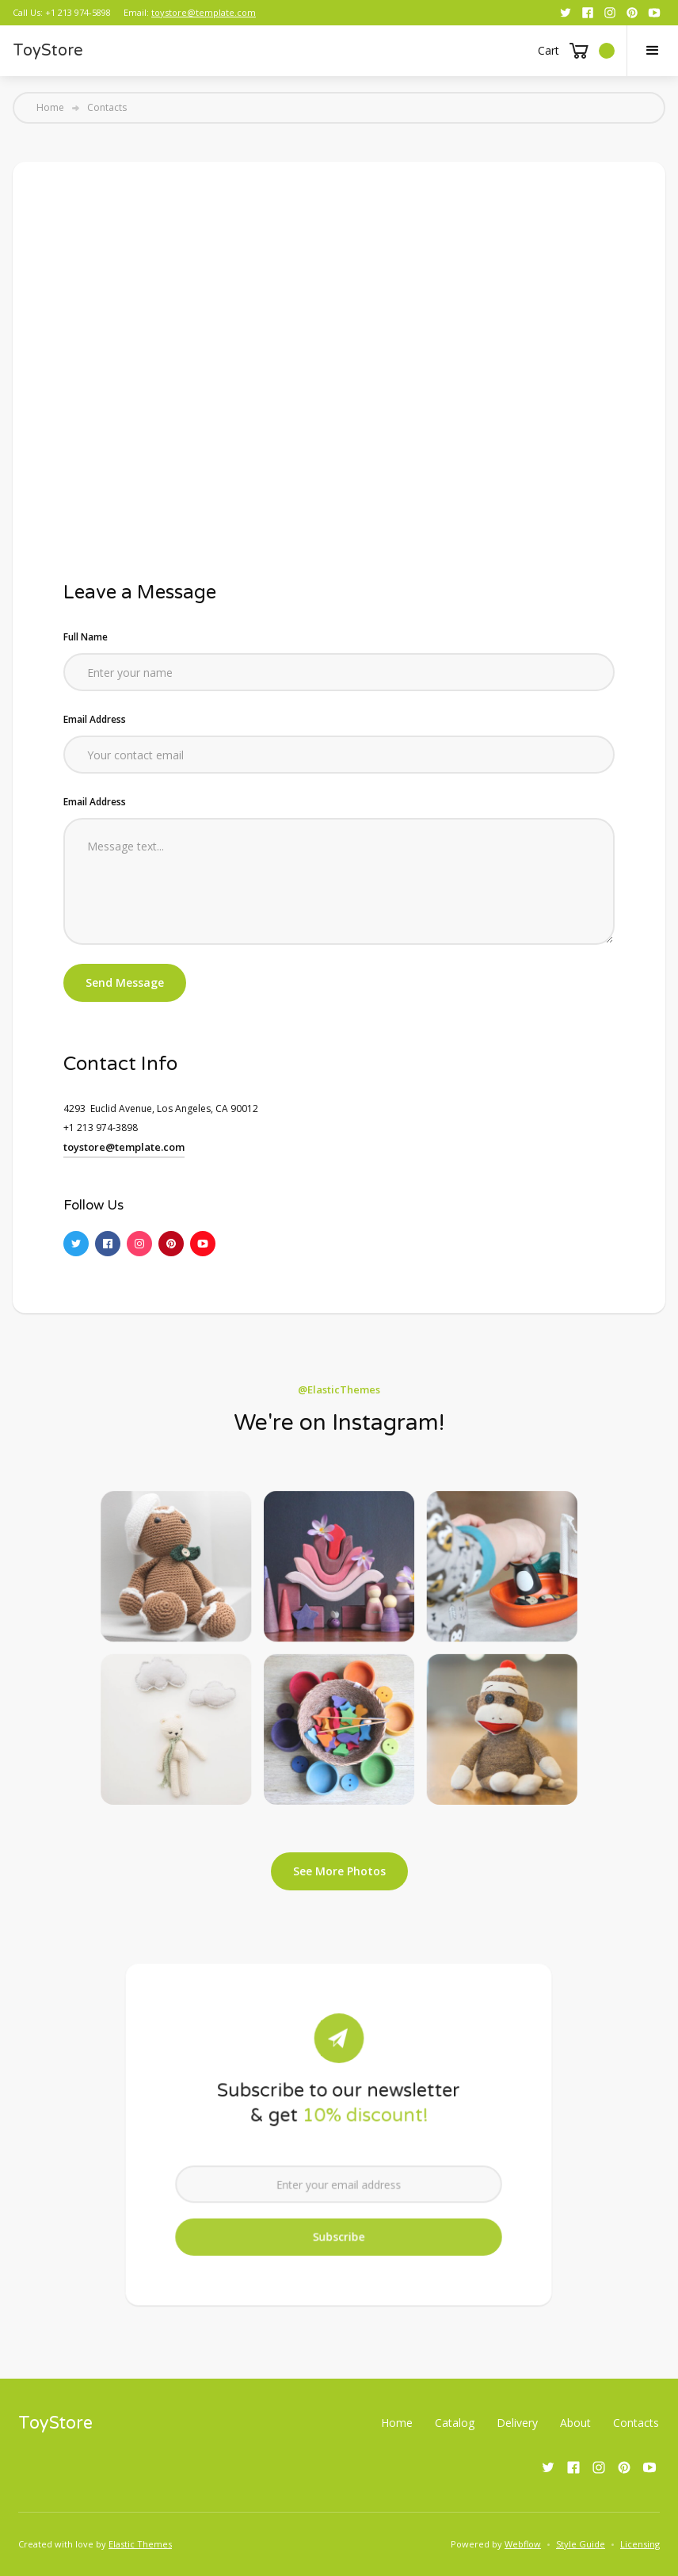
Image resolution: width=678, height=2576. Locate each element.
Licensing (640, 2544)
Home (50, 107)
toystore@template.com (203, 12)
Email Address (94, 719)
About (575, 2422)
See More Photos (339, 1870)
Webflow (523, 2544)
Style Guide (580, 2544)
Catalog (454, 2422)
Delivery (517, 2422)
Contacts (636, 2422)
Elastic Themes (140, 2544)
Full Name (85, 637)
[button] (576, 51)
